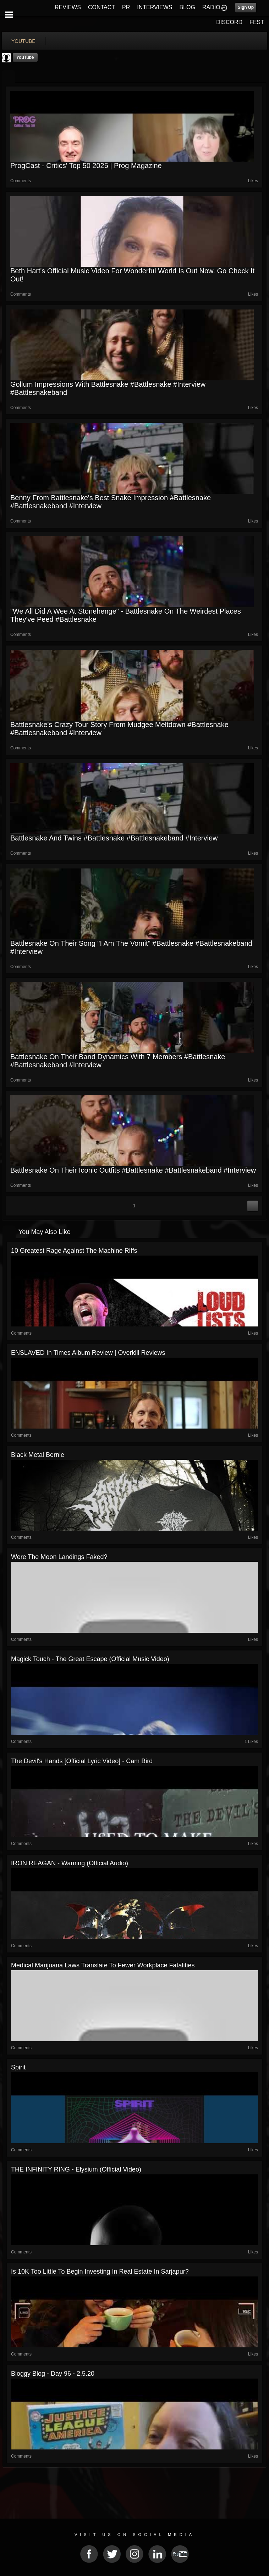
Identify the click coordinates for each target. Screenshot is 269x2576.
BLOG (187, 7)
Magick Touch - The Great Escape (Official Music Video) (90, 1659)
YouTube (25, 57)
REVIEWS (68, 7)
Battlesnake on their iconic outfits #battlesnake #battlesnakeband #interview (133, 1170)
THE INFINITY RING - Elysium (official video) (76, 2169)
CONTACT (101, 7)
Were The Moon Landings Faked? (59, 1556)
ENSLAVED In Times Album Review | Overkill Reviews (88, 1352)
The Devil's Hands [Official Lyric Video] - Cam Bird (82, 1761)
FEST (256, 22)
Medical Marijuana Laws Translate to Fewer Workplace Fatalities (103, 1965)
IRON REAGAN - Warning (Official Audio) (69, 1863)
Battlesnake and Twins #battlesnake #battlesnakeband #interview (114, 838)
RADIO (211, 7)
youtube (23, 41)
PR (126, 7)
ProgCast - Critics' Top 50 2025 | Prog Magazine (86, 165)
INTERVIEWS (154, 7)
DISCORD (229, 22)
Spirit (18, 2067)
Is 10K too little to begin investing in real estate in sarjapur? (100, 2271)
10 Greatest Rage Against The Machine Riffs (74, 1250)
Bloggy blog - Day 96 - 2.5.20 (52, 2373)
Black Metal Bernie (37, 1454)
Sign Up (246, 7)
